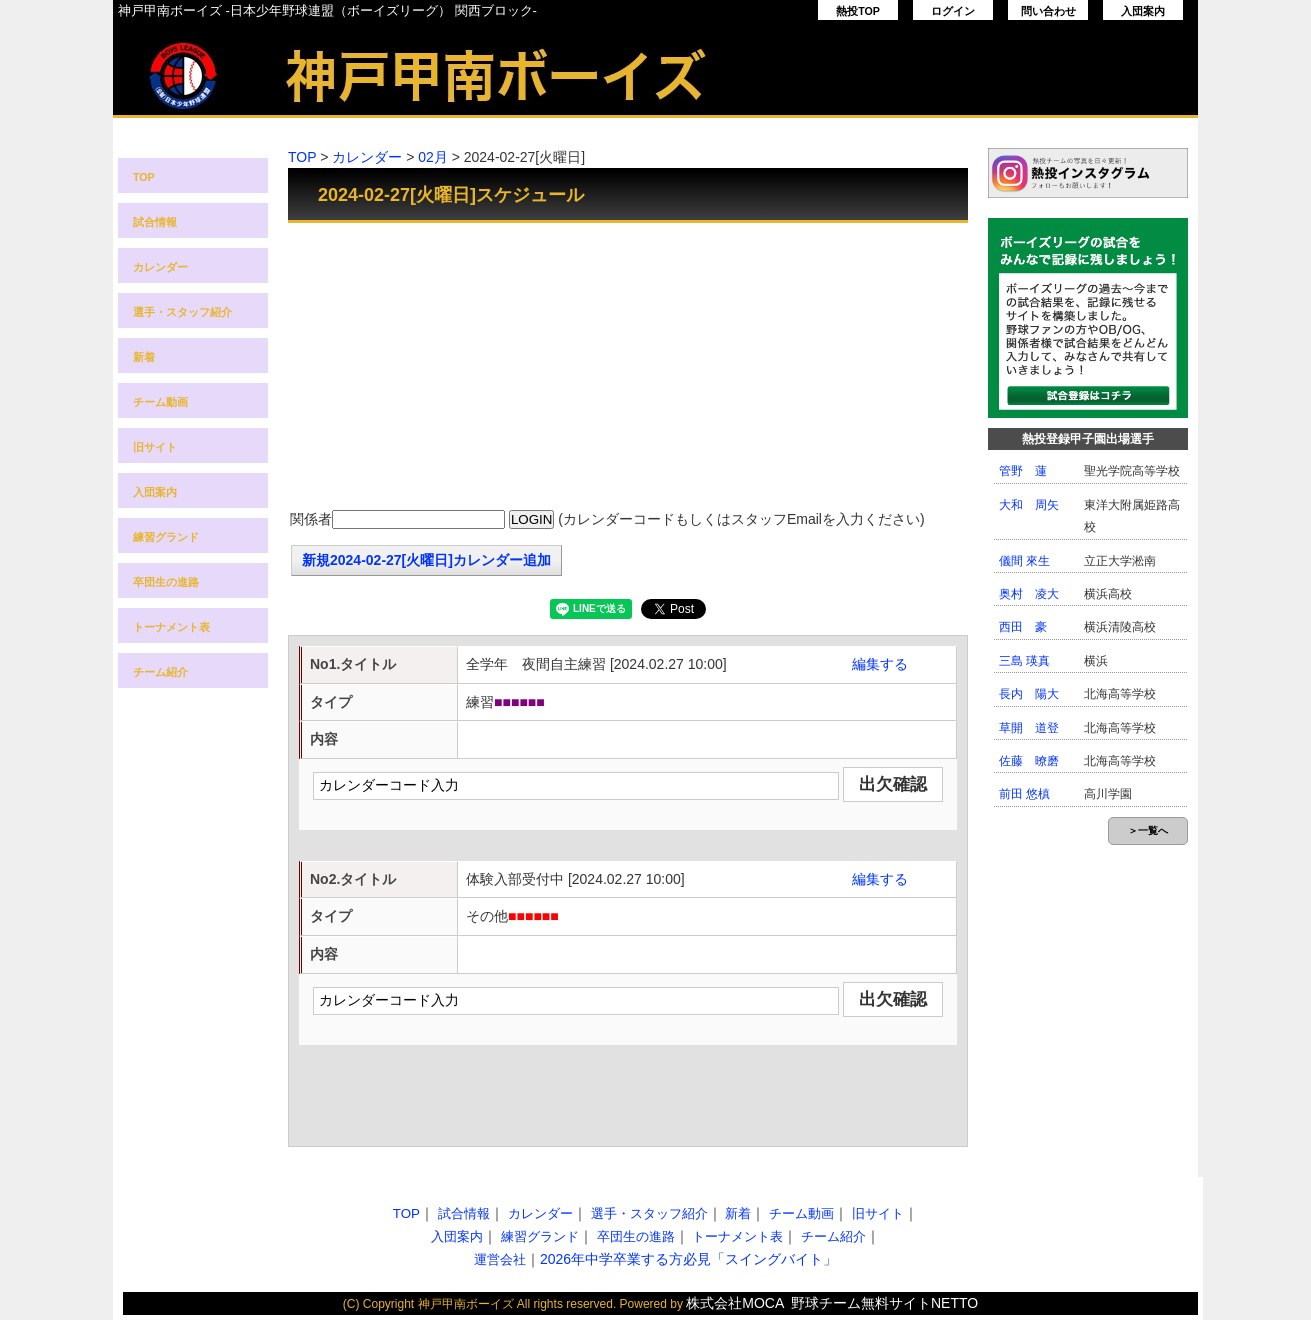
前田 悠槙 (1024, 794)
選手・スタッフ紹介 (182, 312)
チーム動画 (160, 402)
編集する (880, 664)
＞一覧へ (1148, 830)
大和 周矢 (1029, 505)
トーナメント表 (171, 627)
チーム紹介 (160, 672)
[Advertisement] (628, 368)
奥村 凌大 (1029, 594)
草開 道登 (1029, 728)
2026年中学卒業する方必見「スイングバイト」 (688, 1259)
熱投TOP (858, 11)
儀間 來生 (1024, 561)
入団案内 (1143, 11)
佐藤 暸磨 (1029, 761)
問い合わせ (1048, 11)
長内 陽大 (1029, 694)
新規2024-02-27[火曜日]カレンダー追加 (426, 560)
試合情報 (155, 222)
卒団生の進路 (166, 582)
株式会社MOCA (735, 1303)
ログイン (953, 11)
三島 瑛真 (1024, 661)
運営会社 (500, 1259)
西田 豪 (1023, 627)
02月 (433, 157)
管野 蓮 (1023, 471)
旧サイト (155, 447)
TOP (144, 177)
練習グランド (166, 537)
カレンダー (160, 267)
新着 (144, 357)
